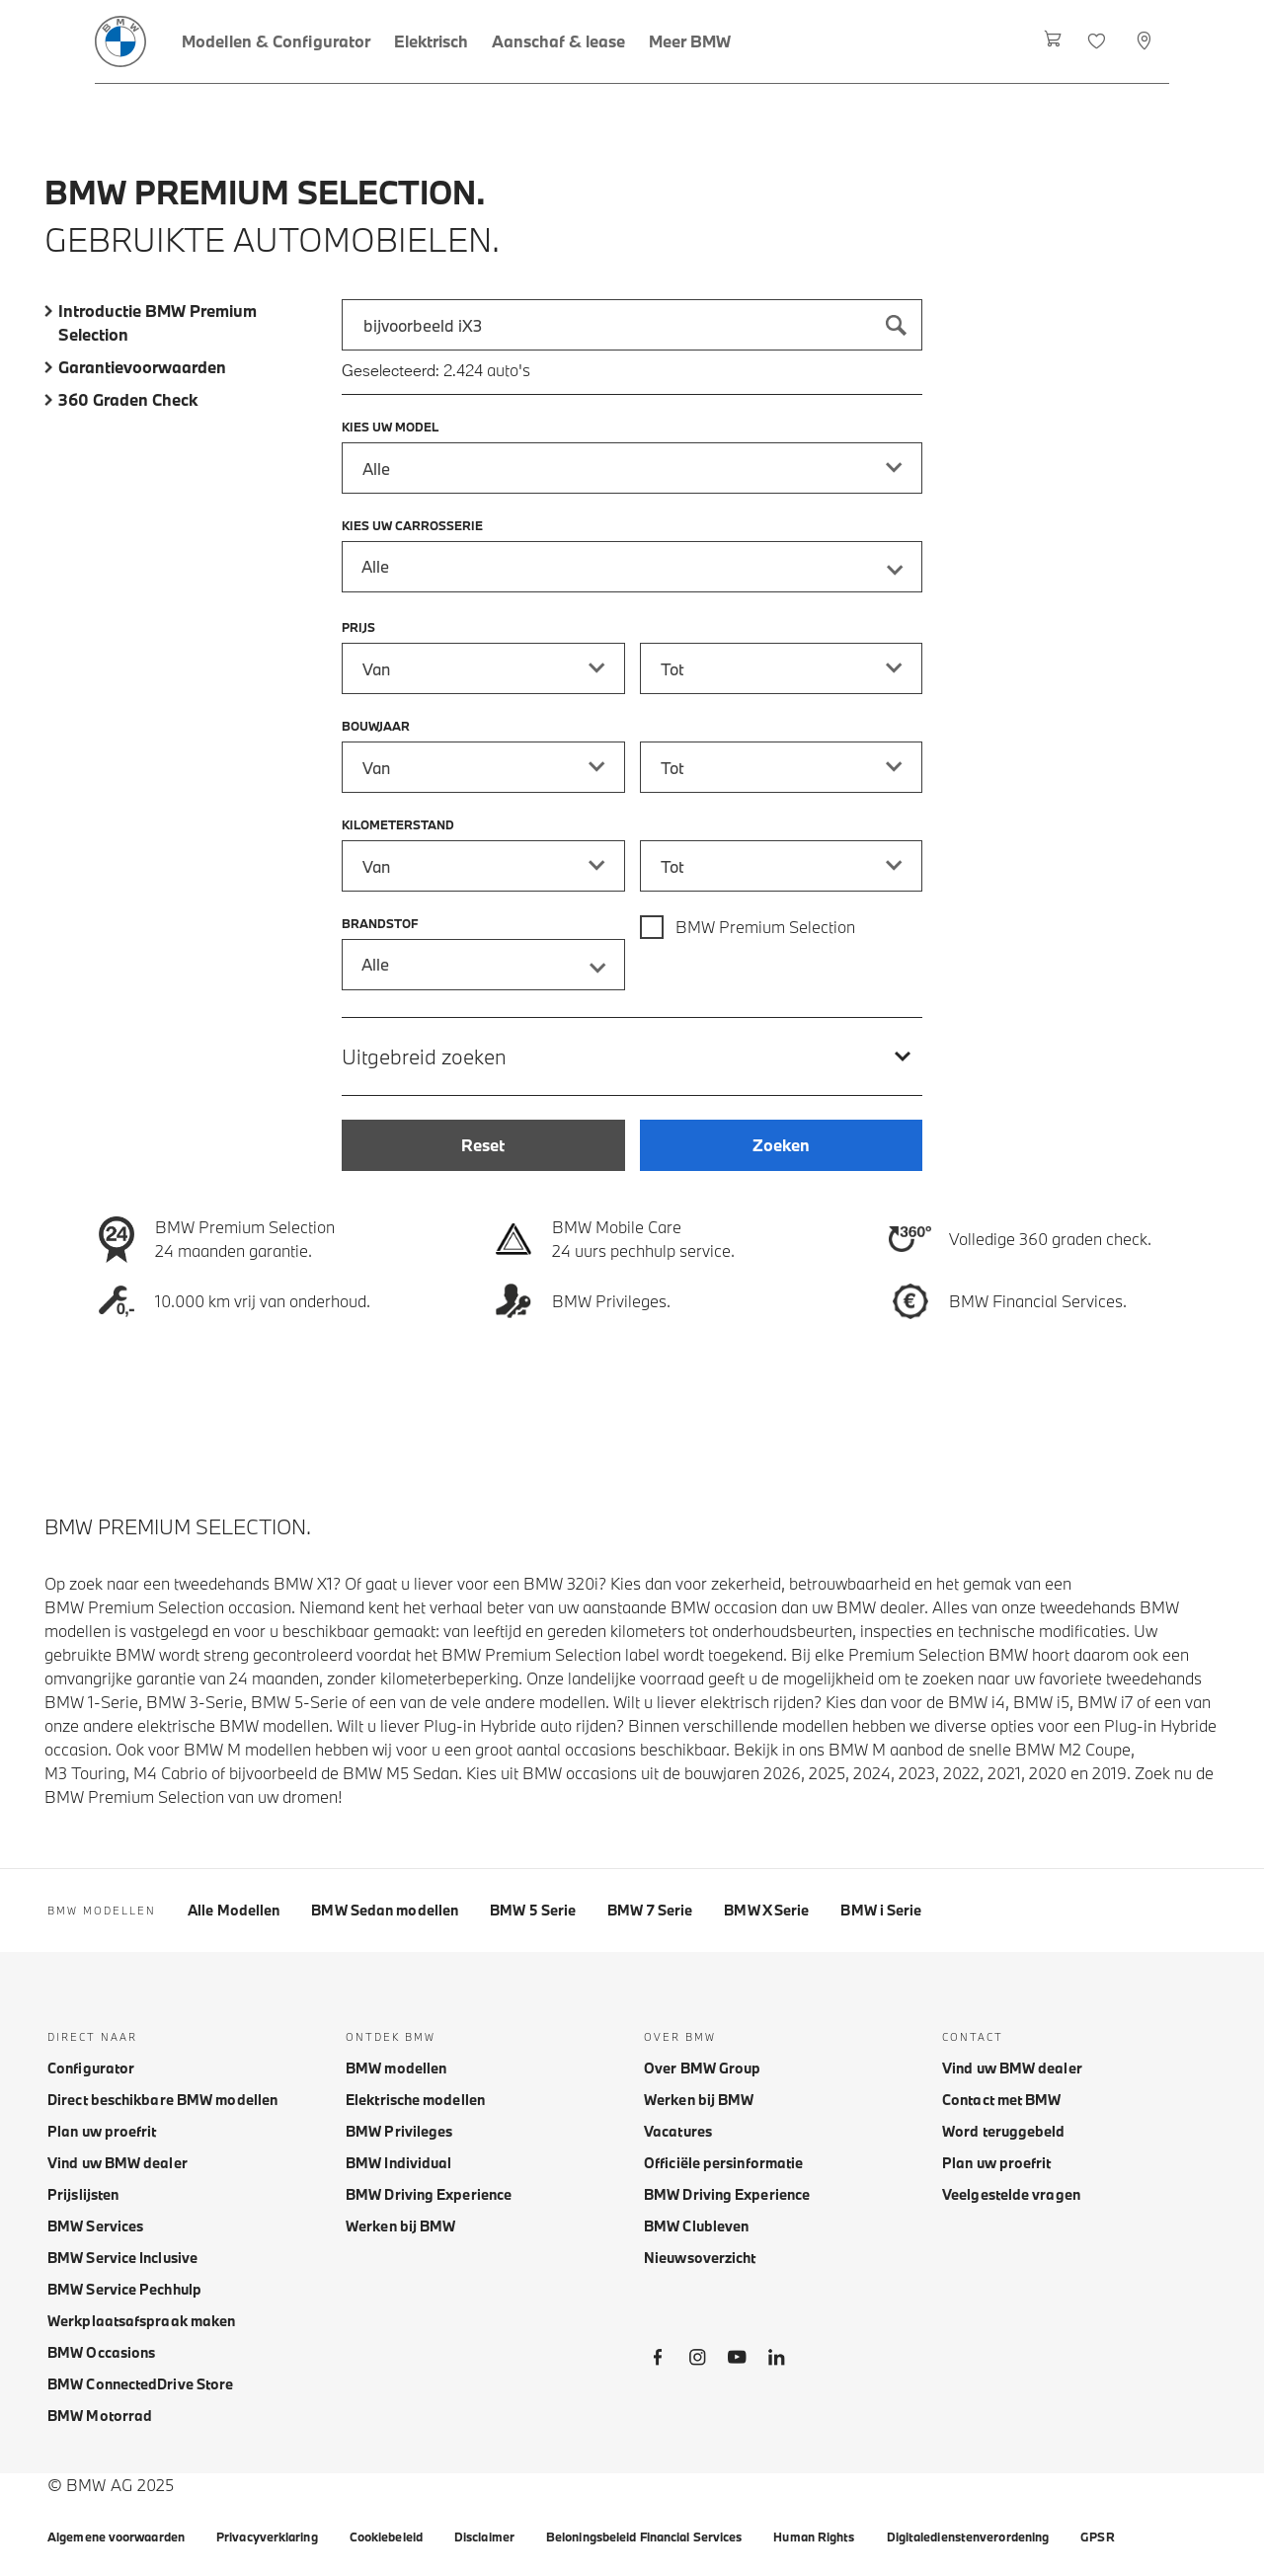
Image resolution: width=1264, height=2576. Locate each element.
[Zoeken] (896, 325)
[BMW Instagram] (697, 2361)
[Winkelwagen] (1053, 41)
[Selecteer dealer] (1146, 41)
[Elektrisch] (431, 41)
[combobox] (632, 325)
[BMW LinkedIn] (776, 2361)
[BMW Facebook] (658, 2361)
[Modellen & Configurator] (276, 41)
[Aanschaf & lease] (558, 41)
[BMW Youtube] (736, 2361)
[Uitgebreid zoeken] (632, 1056)
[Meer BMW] (690, 41)
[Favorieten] (1098, 41)
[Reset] (483, 1145)
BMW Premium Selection (765, 926)
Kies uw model (390, 426)
